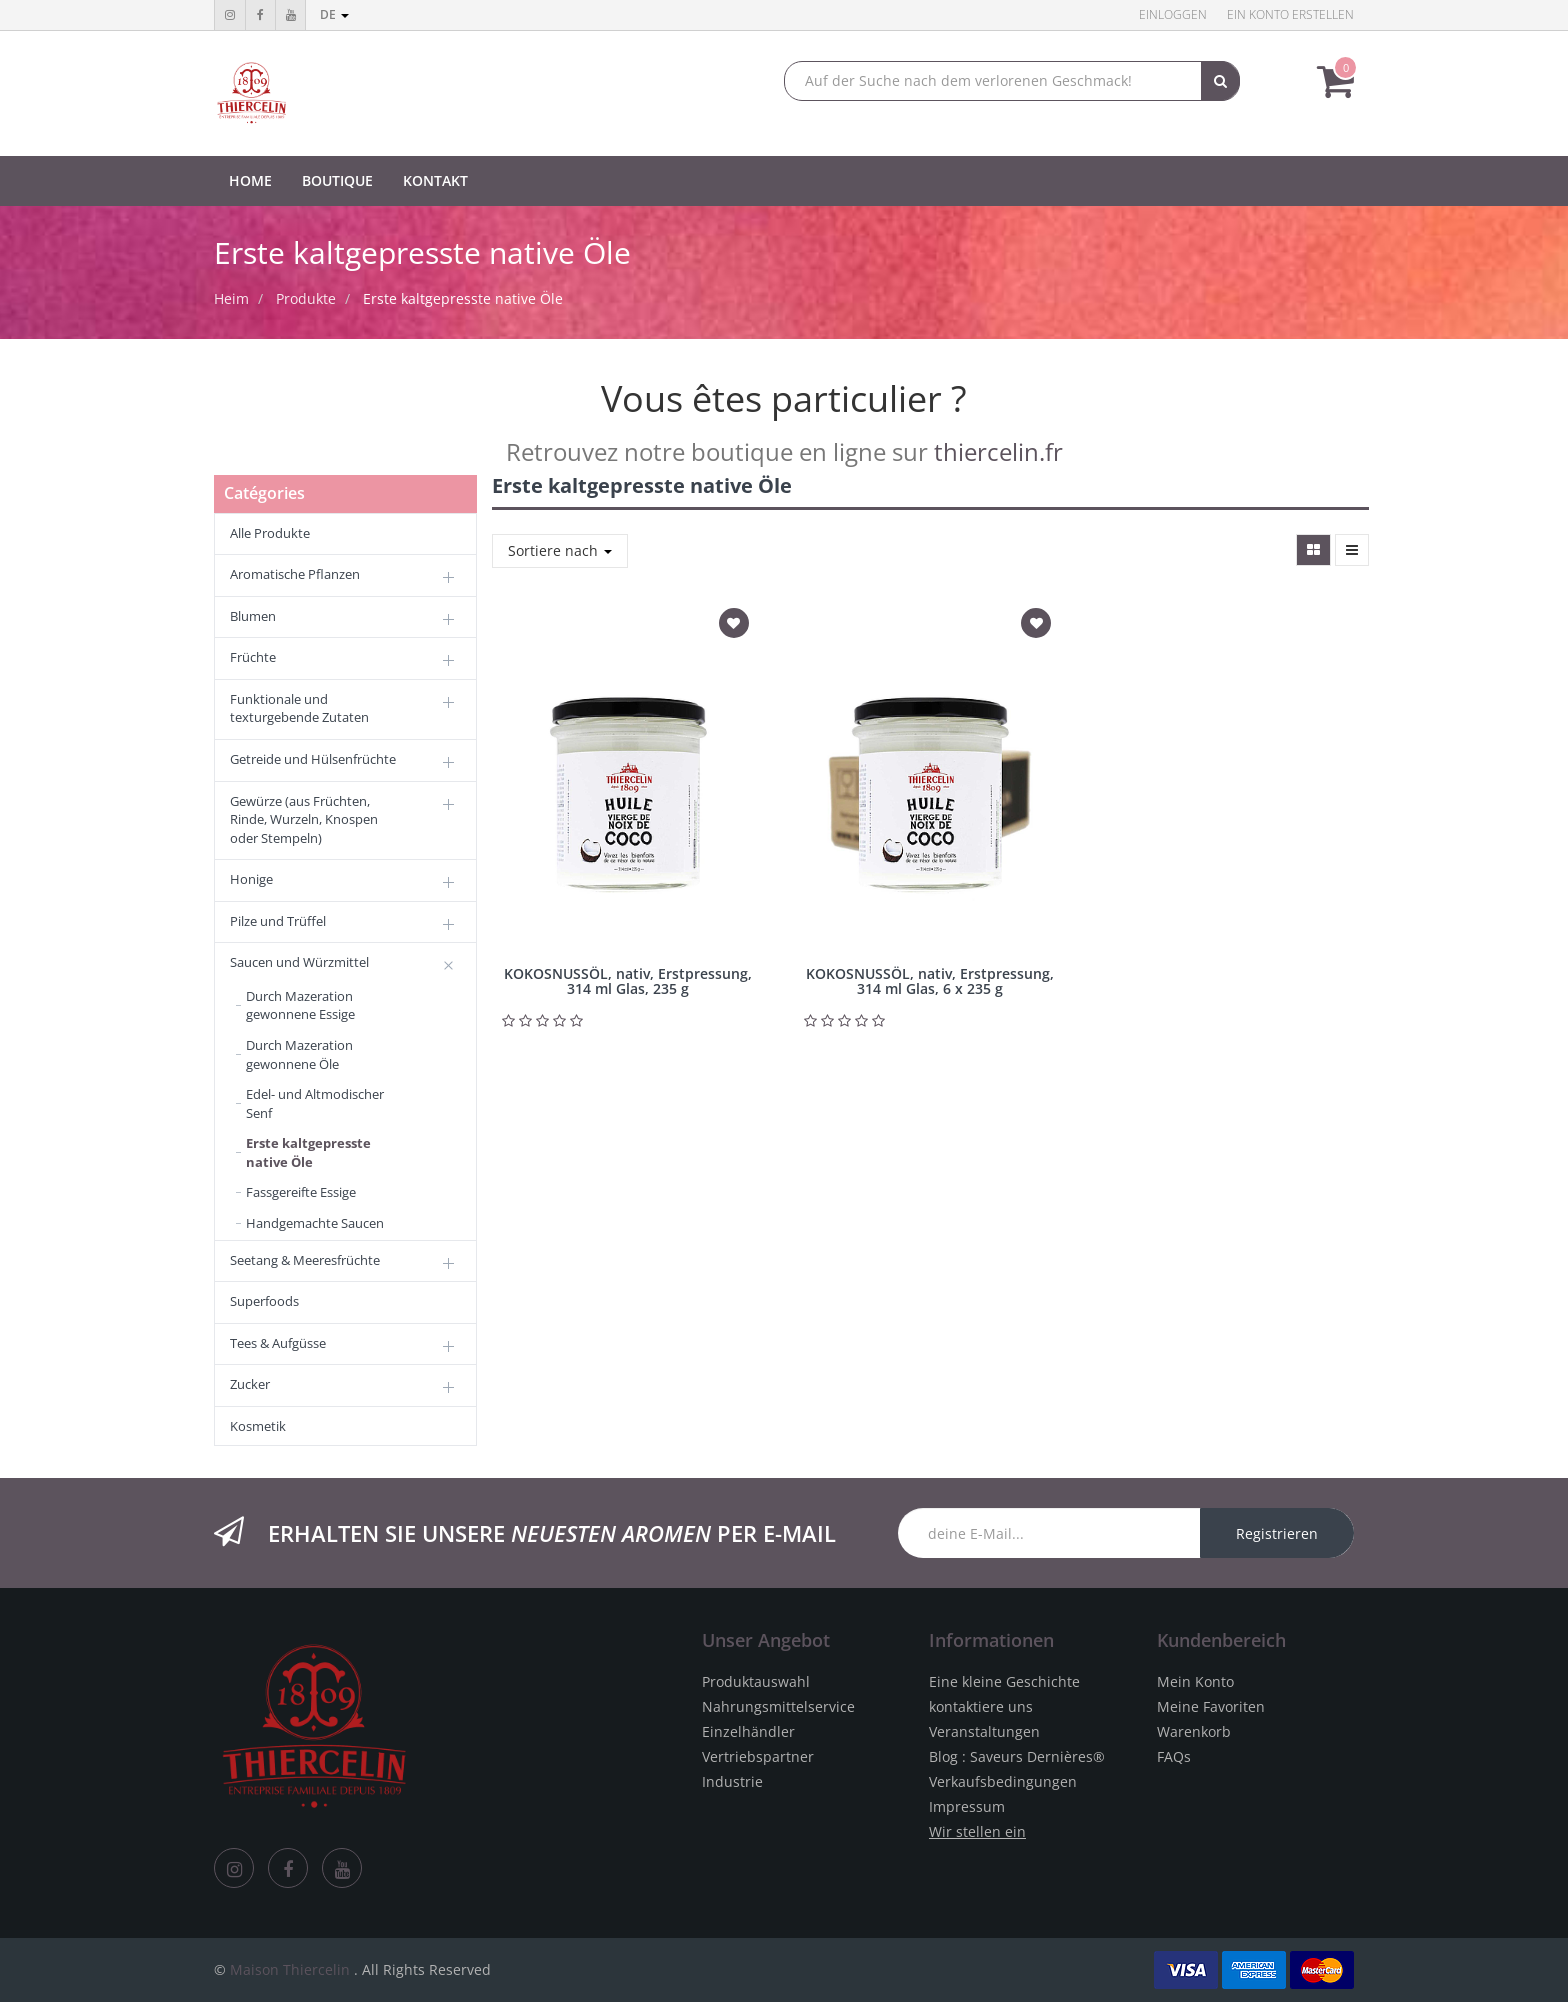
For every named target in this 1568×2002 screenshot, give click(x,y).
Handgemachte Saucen (315, 1223)
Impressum (967, 1806)
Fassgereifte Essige (301, 1192)
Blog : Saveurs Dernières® (1017, 1756)
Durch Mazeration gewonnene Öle (299, 1054)
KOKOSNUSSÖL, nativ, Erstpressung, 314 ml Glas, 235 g (628, 981)
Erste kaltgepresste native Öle (463, 298)
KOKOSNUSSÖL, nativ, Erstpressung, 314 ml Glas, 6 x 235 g (930, 981)
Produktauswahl (756, 1681)
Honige (251, 879)
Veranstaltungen (984, 1731)
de (334, 14)
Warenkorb (1194, 1731)
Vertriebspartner (758, 1756)
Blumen (253, 616)
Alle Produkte (270, 533)
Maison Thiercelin (290, 1969)
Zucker (250, 1384)
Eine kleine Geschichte (1004, 1681)
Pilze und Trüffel (278, 921)
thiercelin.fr (998, 451)
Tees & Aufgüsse (278, 1343)
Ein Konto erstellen (1290, 14)
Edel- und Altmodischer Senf (315, 1103)
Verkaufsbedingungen (1003, 1781)
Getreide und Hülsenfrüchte (313, 759)
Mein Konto (1195, 1681)
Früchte (253, 657)
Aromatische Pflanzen (295, 574)
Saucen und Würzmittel (299, 962)
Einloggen (1173, 14)
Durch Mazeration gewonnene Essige (300, 1005)
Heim (231, 298)
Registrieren (1277, 1533)
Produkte (306, 298)
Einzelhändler (748, 1731)
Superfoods (264, 1301)
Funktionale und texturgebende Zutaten (299, 708)
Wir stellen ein (977, 1831)
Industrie (732, 1781)
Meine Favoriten (1211, 1706)
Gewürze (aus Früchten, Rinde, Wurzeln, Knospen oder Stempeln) (304, 819)
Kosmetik (258, 1426)
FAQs (1174, 1756)
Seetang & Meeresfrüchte (305, 1260)
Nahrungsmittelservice (778, 1706)
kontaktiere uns (981, 1706)
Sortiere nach (560, 550)
